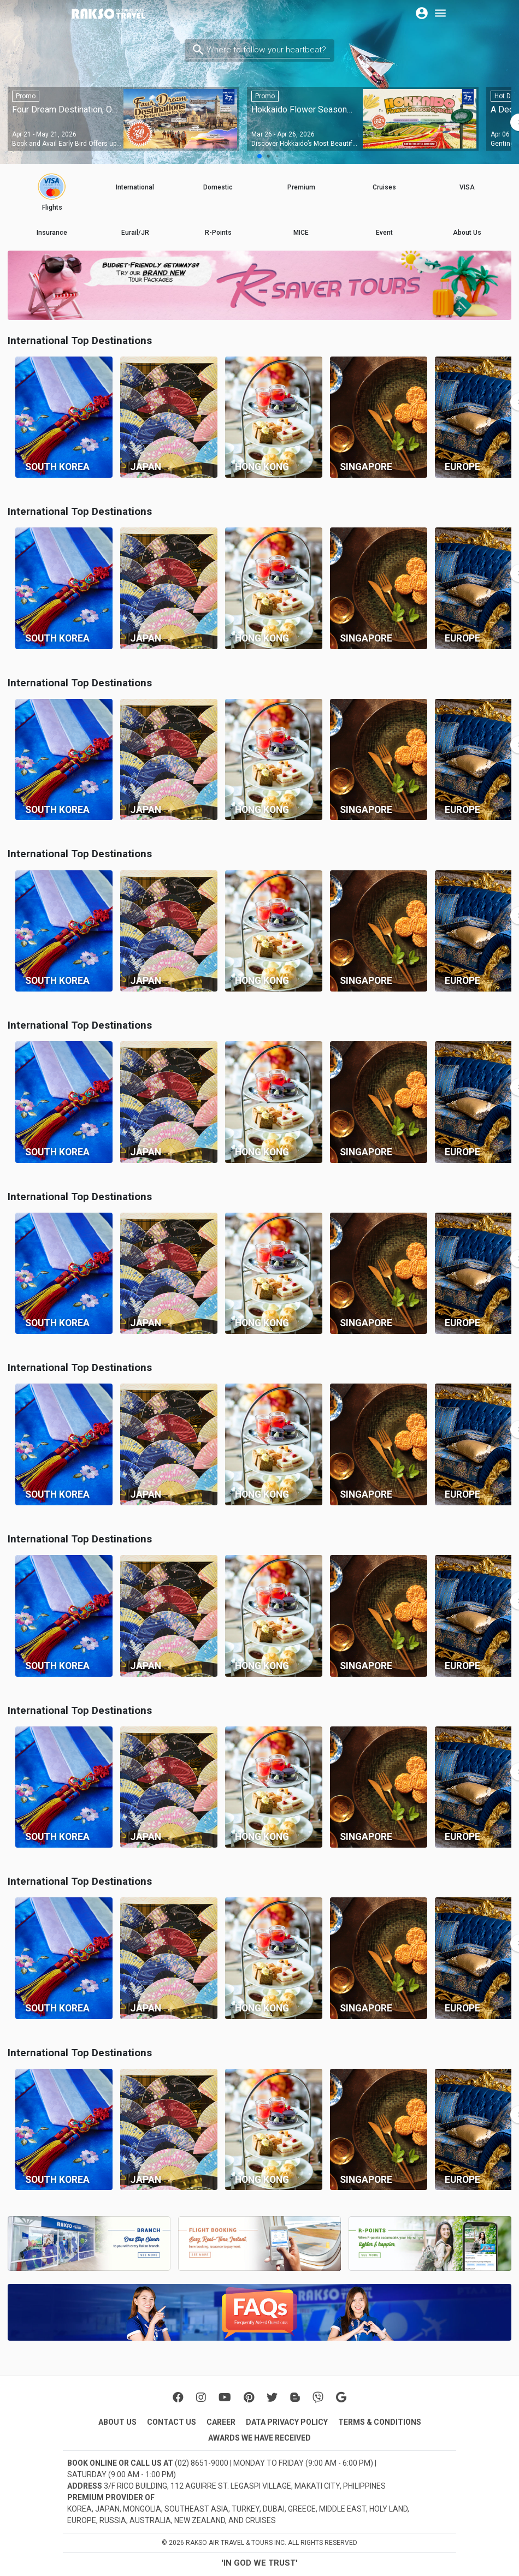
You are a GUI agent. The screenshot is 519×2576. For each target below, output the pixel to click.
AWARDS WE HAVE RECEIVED (259, 2437)
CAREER (221, 2422)
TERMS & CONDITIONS (379, 2422)
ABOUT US (117, 2422)
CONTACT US (171, 2422)
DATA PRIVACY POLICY (287, 2422)
